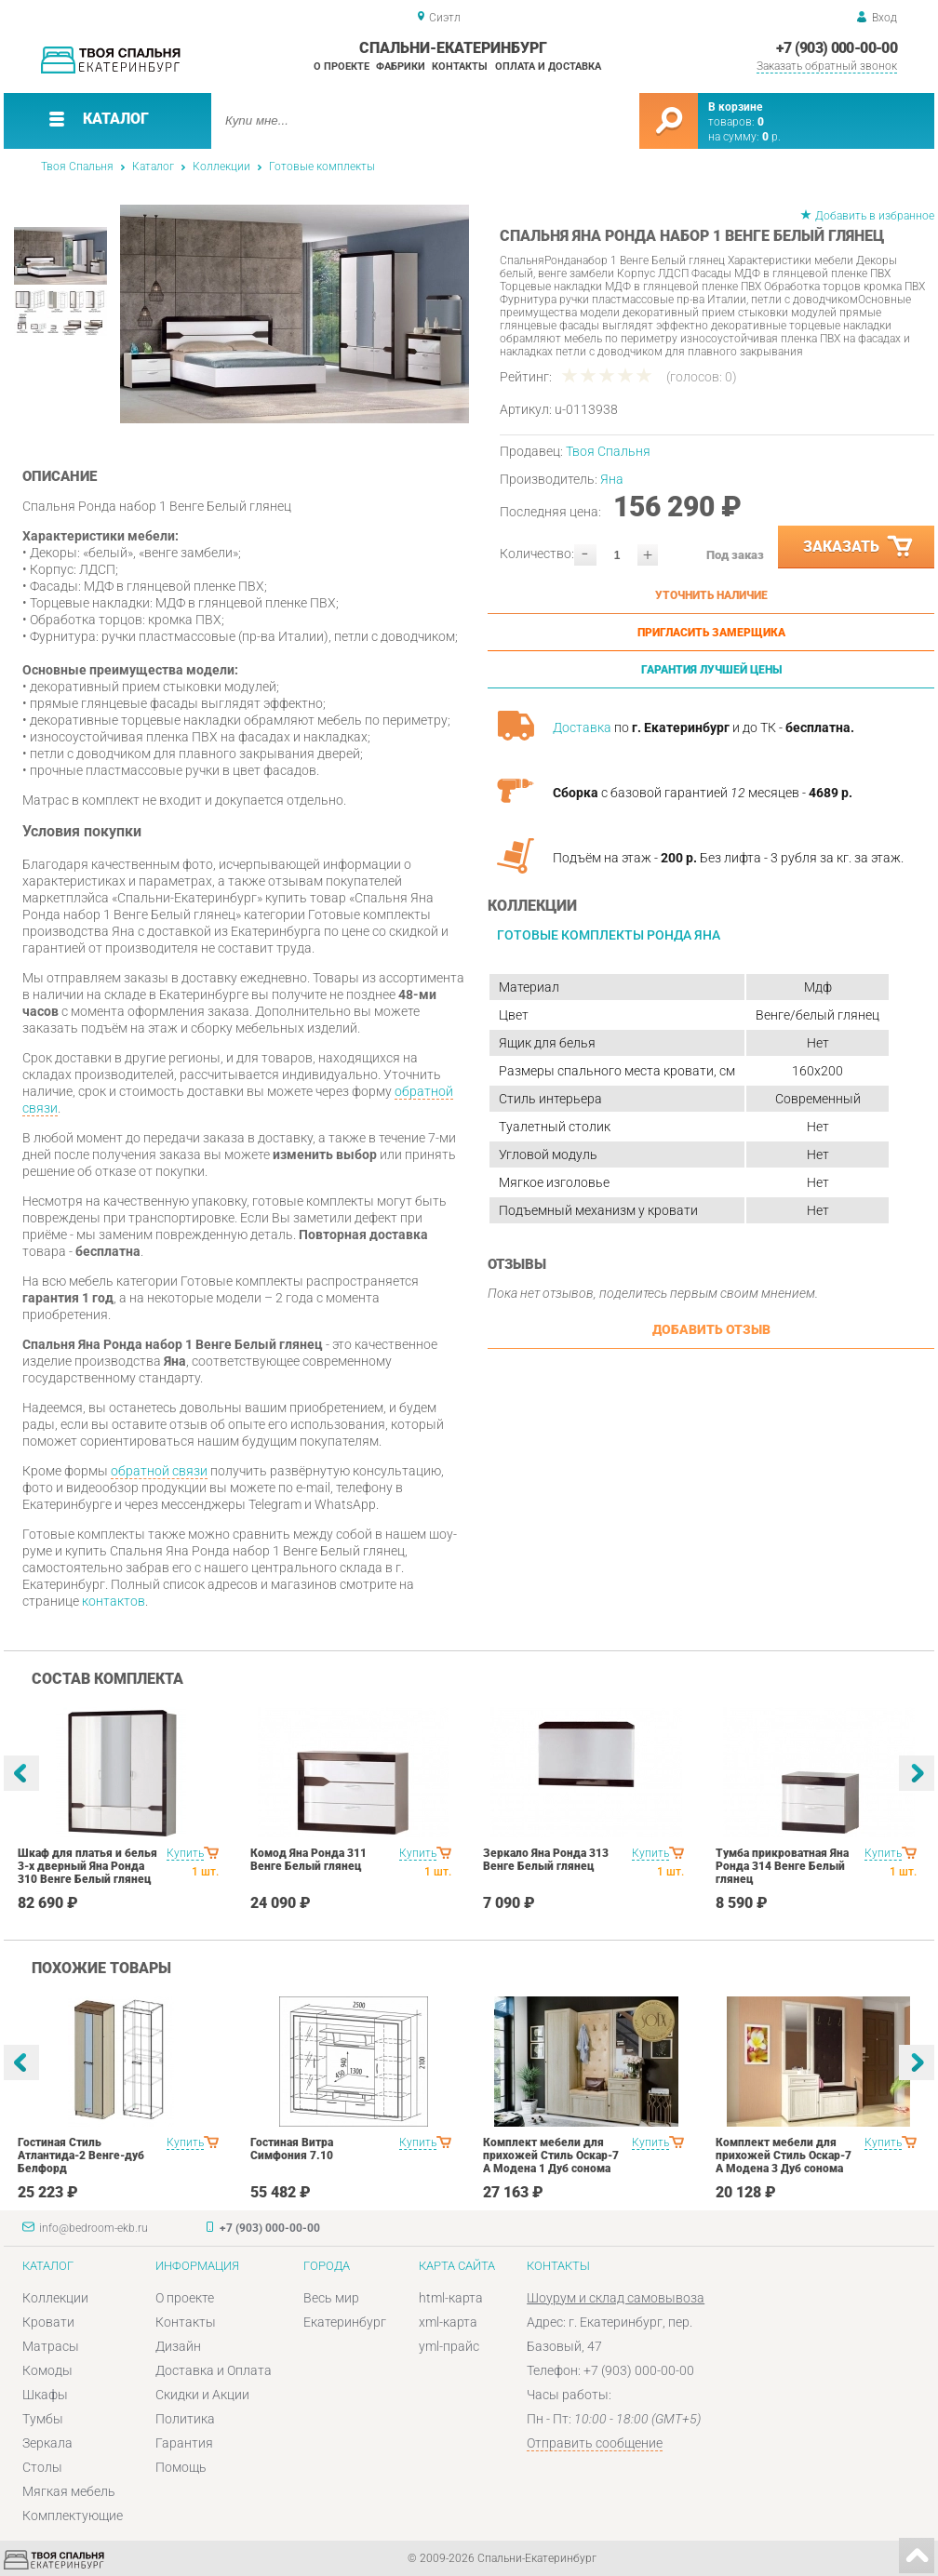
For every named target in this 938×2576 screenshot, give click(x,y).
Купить (185, 1853)
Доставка (582, 727)
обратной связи (159, 1470)
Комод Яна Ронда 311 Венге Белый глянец (308, 1860)
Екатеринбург (344, 2322)
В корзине (735, 106)
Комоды (47, 2370)
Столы (42, 2467)
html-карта (451, 2297)
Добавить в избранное (874, 215)
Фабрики (400, 66)
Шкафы (45, 2394)
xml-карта (448, 2322)
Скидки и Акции (202, 2394)
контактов (113, 1601)
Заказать (859, 547)
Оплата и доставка (548, 66)
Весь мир (331, 2297)
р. (771, 136)
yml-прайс (449, 2346)
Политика (185, 2418)
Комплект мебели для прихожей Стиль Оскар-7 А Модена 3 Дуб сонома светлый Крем (783, 2162)
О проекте (341, 66)
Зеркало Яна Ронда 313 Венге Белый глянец (546, 1860)
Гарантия (184, 2443)
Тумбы (42, 2418)
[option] (294, 314)
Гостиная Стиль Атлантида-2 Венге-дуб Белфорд (81, 2155)
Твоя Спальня (77, 166)
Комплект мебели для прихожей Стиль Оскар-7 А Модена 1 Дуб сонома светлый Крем (551, 2162)
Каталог (153, 166)
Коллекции (221, 166)
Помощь (181, 2467)
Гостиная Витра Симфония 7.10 (291, 2149)
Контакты (460, 66)
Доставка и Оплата (213, 2370)
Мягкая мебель (68, 2491)
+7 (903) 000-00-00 (836, 48)
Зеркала (47, 2443)
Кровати (48, 2322)
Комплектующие (72, 2515)
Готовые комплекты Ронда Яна (608, 935)
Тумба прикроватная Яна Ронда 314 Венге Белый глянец (782, 1866)
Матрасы (50, 2346)
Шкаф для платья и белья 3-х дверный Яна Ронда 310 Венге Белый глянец (87, 1866)
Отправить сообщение (595, 2443)
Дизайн (178, 2346)
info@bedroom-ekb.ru (93, 2228)
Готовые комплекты (322, 166)
